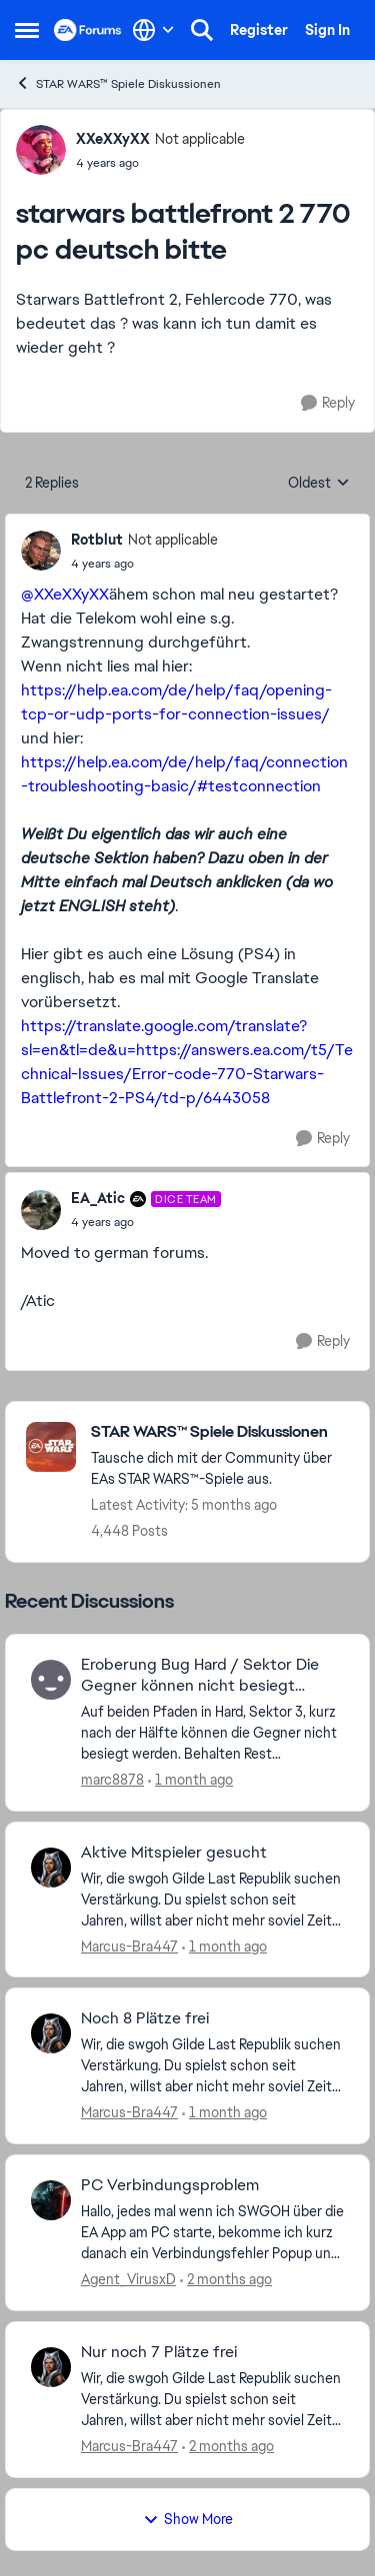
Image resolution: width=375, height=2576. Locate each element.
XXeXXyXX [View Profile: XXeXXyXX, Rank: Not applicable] (113, 139)
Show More (188, 2519)
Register (259, 30)
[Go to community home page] (88, 30)
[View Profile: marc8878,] (51, 1680)
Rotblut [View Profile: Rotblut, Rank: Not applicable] (97, 540)
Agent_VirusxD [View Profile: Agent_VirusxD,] (128, 2279)
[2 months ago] (226, 2279)
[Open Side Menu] (27, 30)
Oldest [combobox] (319, 484)
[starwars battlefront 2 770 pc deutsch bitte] (144, 564)
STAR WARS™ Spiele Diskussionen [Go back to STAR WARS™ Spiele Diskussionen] (118, 83)
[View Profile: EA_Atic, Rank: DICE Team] (41, 1210)
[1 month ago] (190, 1780)
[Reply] (328, 403)
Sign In (327, 30)
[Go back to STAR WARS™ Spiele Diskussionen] (220, 1432)
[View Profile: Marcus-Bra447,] (51, 1868)
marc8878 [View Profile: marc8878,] (112, 1780)
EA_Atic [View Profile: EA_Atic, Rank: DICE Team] (98, 1198)
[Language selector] (153, 30)
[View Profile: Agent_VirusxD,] (51, 2200)
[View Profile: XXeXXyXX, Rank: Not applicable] (41, 150)
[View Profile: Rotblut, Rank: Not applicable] (41, 551)
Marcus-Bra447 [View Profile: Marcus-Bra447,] (129, 1945)
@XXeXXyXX (65, 594)
